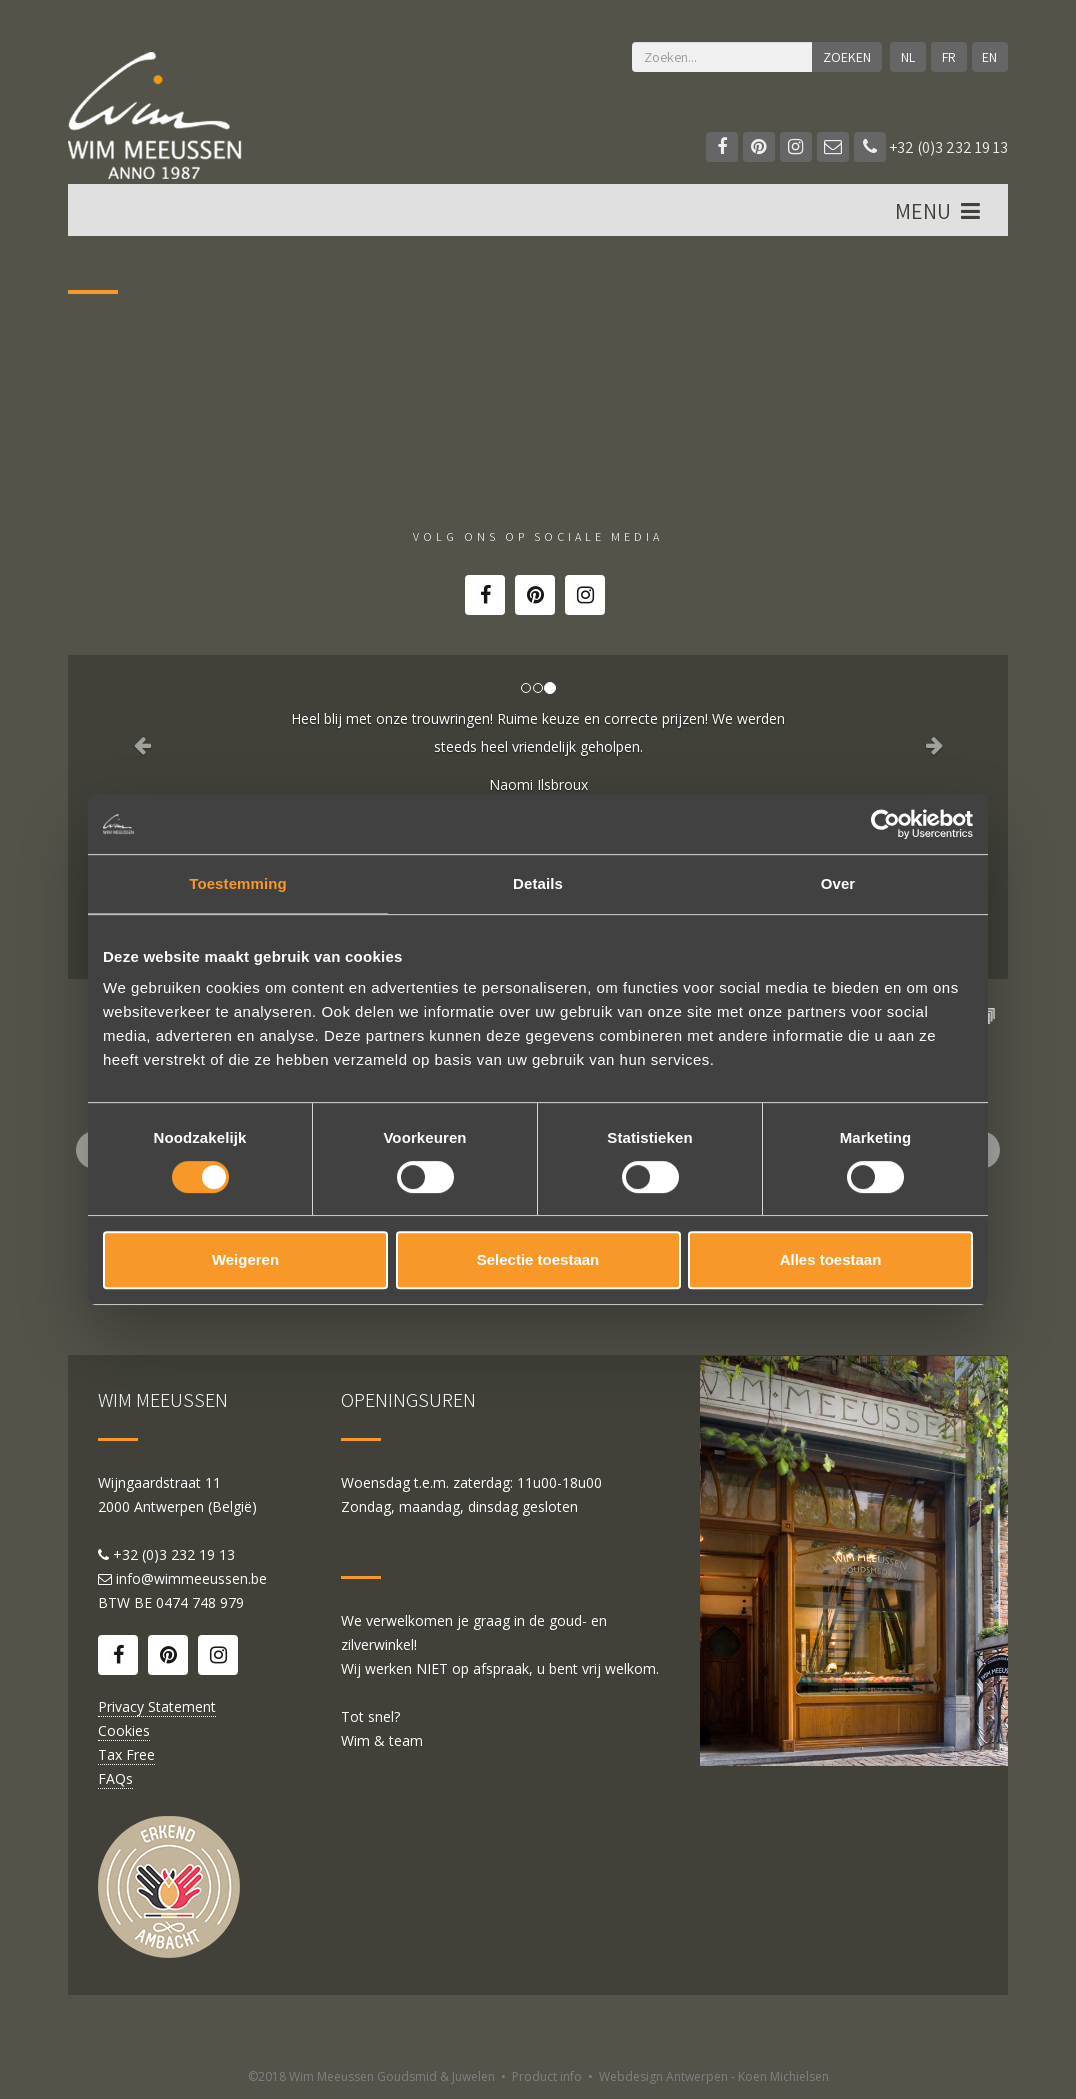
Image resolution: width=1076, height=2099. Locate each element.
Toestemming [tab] (238, 883)
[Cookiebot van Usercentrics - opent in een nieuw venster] (885, 824)
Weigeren (245, 1259)
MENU (940, 211)
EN (989, 57)
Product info (547, 2076)
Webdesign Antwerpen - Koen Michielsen (714, 2076)
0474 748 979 (200, 1602)
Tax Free (126, 1754)
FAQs (115, 1778)
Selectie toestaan (538, 1259)
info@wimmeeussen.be (191, 1578)
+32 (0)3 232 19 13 (931, 147)
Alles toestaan (831, 1259)
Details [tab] (538, 883)
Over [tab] (838, 883)
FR (949, 57)
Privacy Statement (157, 1706)
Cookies (124, 1730)
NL (908, 57)
